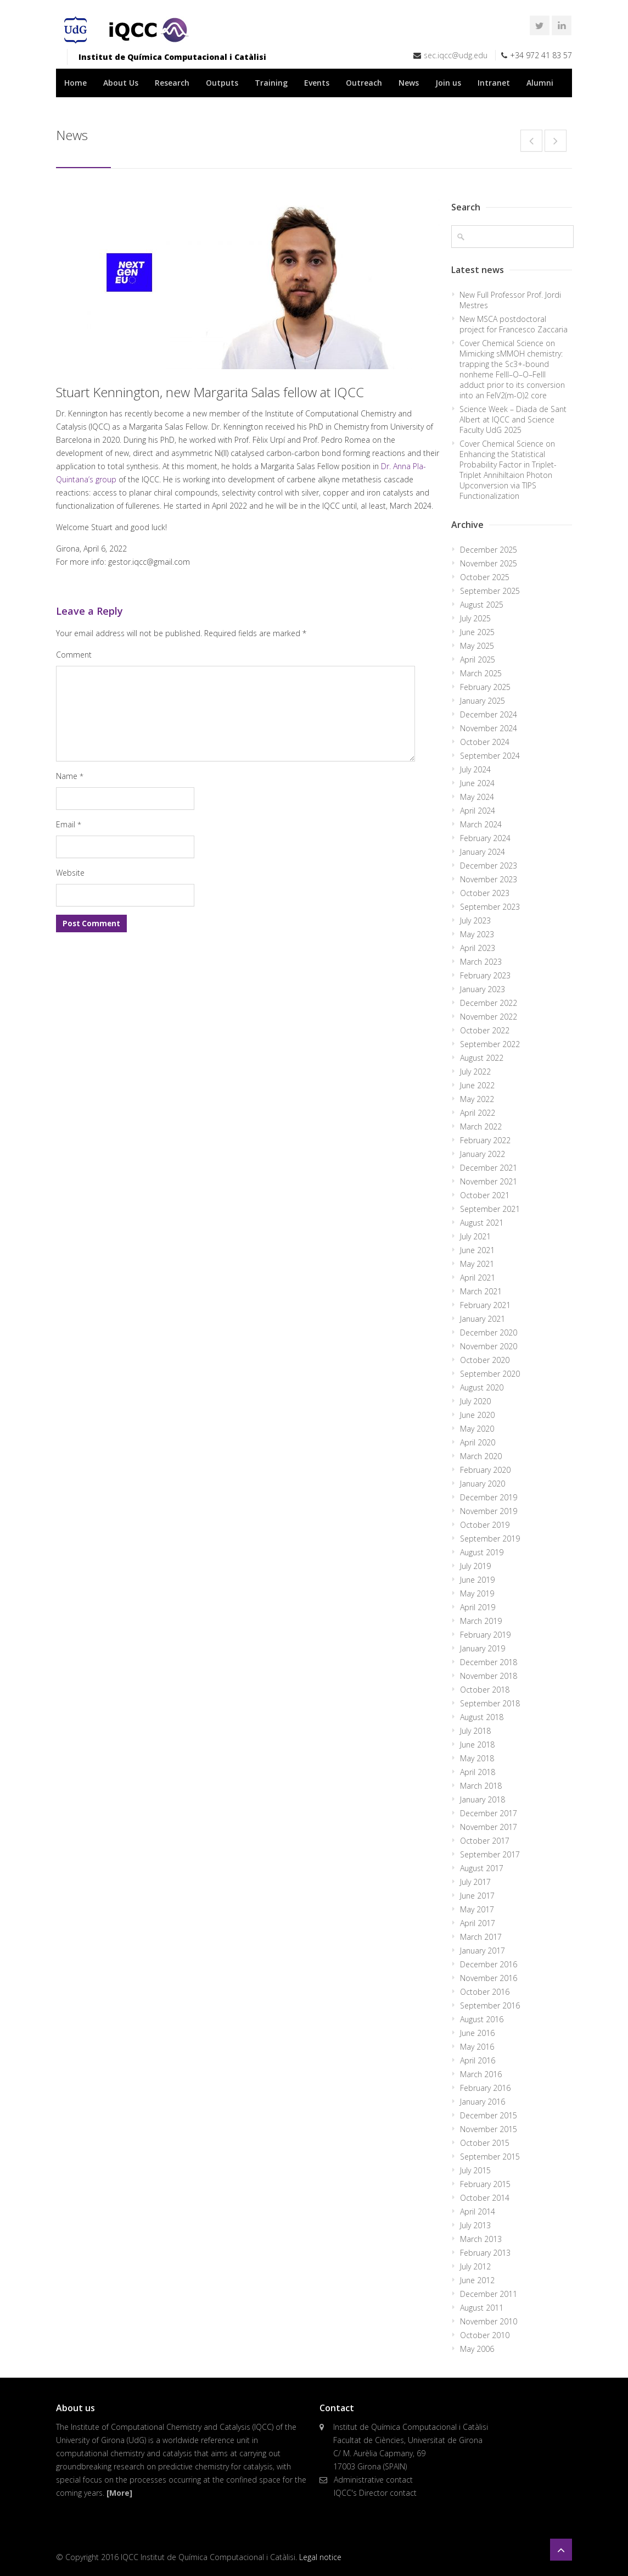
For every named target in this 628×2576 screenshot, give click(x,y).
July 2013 (475, 2225)
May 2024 (477, 797)
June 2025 (477, 632)
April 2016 (477, 2060)
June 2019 (477, 1579)
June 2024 (477, 783)
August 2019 (481, 1552)
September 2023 (490, 907)
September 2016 (490, 2005)
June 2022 (477, 1085)
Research (172, 82)
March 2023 (481, 961)
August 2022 (481, 1058)
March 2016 (481, 2074)
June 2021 (477, 1250)
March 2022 (481, 1126)
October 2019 (484, 1525)
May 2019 (477, 1593)
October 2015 (484, 2143)
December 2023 (488, 865)
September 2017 (490, 1854)
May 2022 (477, 1099)
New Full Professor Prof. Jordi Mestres (510, 300)
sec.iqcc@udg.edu (455, 55)
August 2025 (481, 604)
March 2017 (481, 1937)
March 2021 (481, 1291)
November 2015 (488, 2129)
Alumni (539, 82)
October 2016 (484, 1992)
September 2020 (490, 1373)
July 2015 (475, 2170)
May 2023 (477, 934)
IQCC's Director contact (375, 2493)
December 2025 (488, 549)
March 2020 (481, 1456)
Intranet (494, 82)
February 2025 (485, 687)
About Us (120, 82)
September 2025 (490, 591)
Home (75, 82)
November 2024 (488, 728)
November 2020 (488, 1346)
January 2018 (482, 1799)
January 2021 (482, 1319)
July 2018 (475, 1731)
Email (68, 824)
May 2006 (477, 2349)
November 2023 (488, 879)
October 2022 (484, 1030)
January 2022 (482, 1154)
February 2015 (485, 2184)
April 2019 (477, 1607)
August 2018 (481, 1717)
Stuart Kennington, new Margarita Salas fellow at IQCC (210, 392)
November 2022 (488, 1016)
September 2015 (490, 2156)
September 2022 (490, 1044)
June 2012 (477, 2280)
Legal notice (320, 2557)
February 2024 (485, 838)
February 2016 (485, 2088)
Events (316, 82)
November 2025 (488, 563)
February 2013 (485, 2252)
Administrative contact (373, 2479)
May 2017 (477, 1909)
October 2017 (484, 1840)
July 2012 (475, 2266)
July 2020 (475, 1401)
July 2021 (475, 1236)
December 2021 (488, 1167)
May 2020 (477, 1428)
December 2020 (488, 1332)
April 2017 (477, 1923)
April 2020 (477, 1442)
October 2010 (484, 2335)
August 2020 (481, 1387)
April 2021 (477, 1277)
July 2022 (475, 1071)
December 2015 (488, 2115)
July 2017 (475, 1882)
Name (69, 776)
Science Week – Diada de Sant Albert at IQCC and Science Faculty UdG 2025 (513, 419)
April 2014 (477, 2211)
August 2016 (481, 2019)
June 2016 (477, 2033)
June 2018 (477, 1744)
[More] (119, 2493)
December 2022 (488, 1003)
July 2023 (475, 920)
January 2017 (482, 1950)
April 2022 (477, 1113)
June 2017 (477, 1895)
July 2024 (475, 769)
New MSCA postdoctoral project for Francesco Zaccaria (513, 324)
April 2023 (477, 948)
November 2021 (488, 1181)
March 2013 (481, 2239)
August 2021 (481, 1222)
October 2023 (484, 893)
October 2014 (484, 2198)
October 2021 (484, 1195)
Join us (448, 82)
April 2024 (477, 810)
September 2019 (490, 1538)
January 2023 (482, 989)
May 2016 (477, 2046)
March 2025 (481, 673)
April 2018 (477, 1772)
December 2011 (488, 2294)
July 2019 (475, 1566)
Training (271, 82)
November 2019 (488, 1511)
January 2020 (482, 1483)
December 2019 (488, 1497)
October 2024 (484, 742)
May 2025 (477, 646)
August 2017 (481, 1868)
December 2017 (488, 1813)
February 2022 (485, 1140)
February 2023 (485, 975)
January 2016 (482, 2101)
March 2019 (481, 1621)
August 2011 (481, 2307)
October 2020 (484, 1360)
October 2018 (484, 1689)
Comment (74, 654)
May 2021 (477, 1264)
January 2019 (482, 1648)
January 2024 (482, 852)
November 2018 (488, 1676)
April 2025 (477, 659)
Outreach (364, 82)
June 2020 (477, 1415)
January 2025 (482, 701)
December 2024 (488, 714)
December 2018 (488, 1662)
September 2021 (490, 1209)
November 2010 (488, 2321)
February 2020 (485, 1470)
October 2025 (484, 577)
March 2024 (481, 824)
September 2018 (490, 1703)
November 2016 (488, 1978)
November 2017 (488, 1827)
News (409, 82)
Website (70, 872)
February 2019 (485, 1634)
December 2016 (488, 1964)
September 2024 (490, 755)
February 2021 (485, 1305)
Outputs (222, 82)
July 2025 (475, 618)
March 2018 (481, 1786)
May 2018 (477, 1758)
